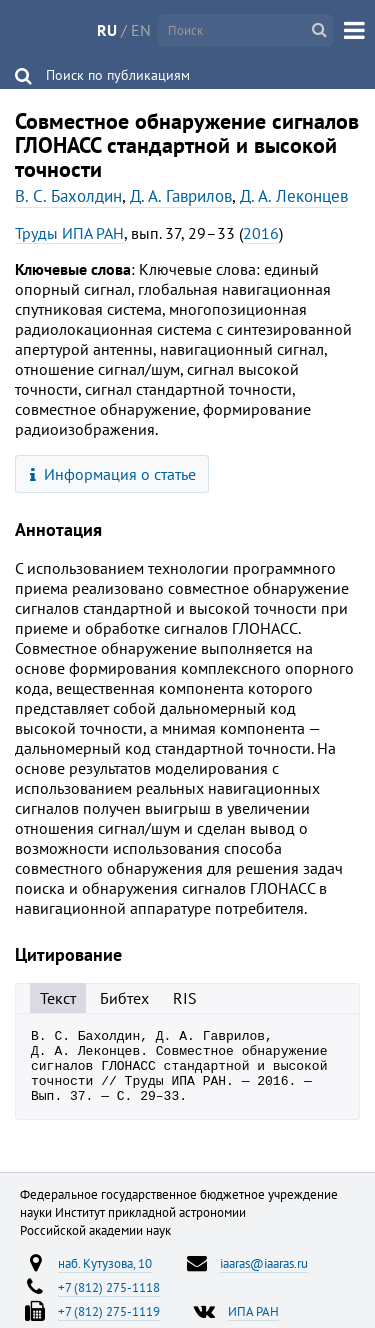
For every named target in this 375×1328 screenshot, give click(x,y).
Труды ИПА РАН (69, 233)
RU (107, 30)
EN (141, 30)
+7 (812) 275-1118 (109, 1302)
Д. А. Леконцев (294, 196)
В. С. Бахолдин (68, 196)
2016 (261, 233)
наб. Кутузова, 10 (105, 1278)
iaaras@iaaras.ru (264, 1278)
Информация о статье (113, 474)
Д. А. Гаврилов (181, 196)
